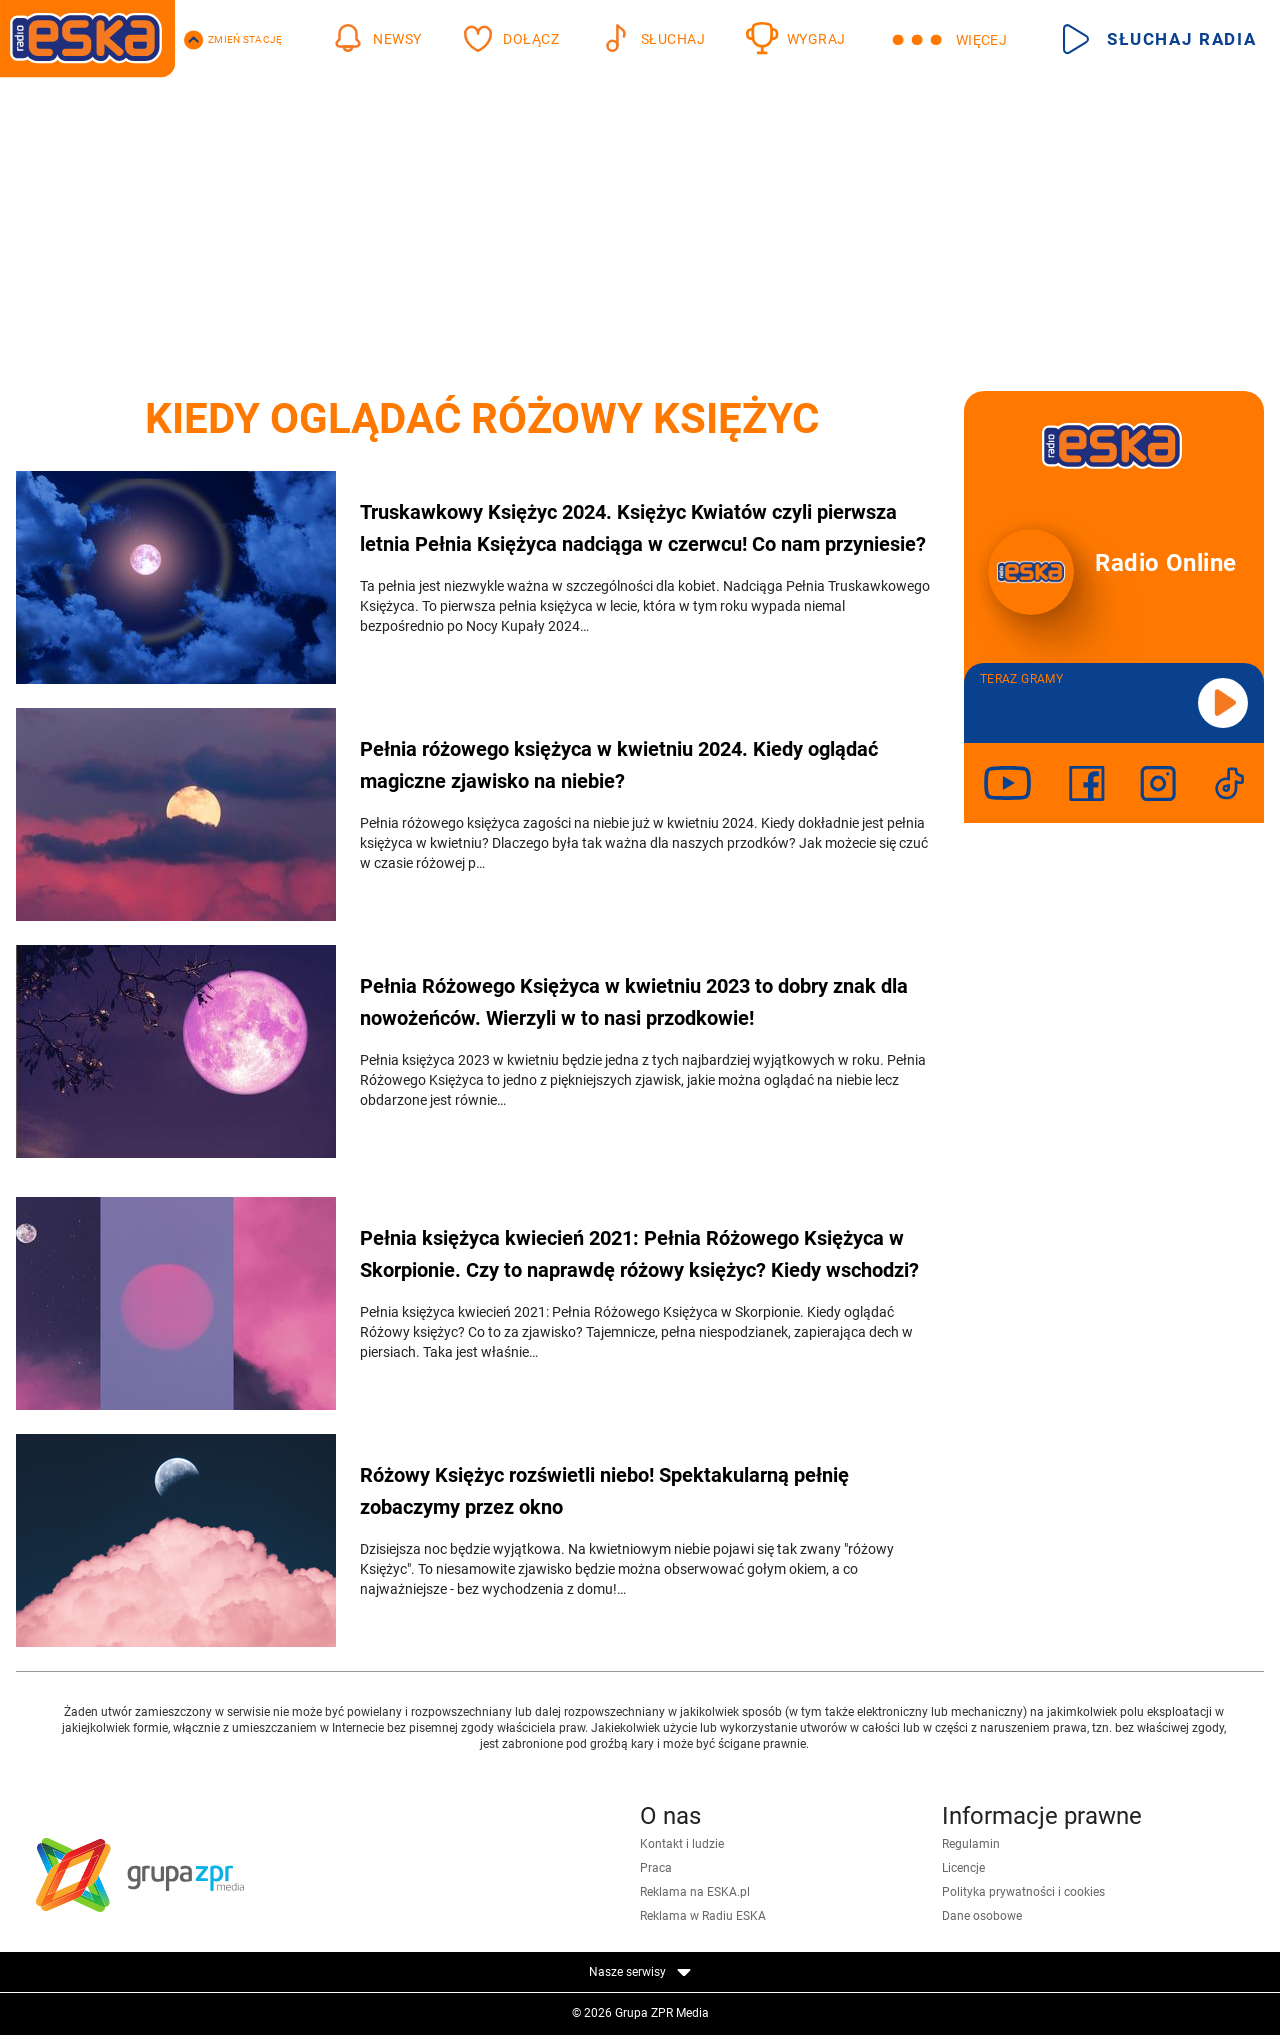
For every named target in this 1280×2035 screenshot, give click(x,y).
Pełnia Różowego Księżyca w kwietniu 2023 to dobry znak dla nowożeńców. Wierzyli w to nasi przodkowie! (634, 1002)
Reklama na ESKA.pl (695, 1892)
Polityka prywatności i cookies (1023, 1892)
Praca (656, 1868)
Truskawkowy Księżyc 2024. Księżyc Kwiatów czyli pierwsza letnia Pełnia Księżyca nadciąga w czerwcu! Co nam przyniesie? (643, 528)
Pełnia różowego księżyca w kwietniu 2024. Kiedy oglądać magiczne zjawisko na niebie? (619, 765)
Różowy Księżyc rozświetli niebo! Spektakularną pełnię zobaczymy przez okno (604, 1491)
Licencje (963, 1868)
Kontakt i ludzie (682, 1844)
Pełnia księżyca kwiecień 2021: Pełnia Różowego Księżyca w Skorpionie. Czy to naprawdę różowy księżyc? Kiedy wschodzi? (639, 1254)
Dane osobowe (982, 1916)
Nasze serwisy (640, 1972)
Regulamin (971, 1844)
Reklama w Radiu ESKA (703, 1916)
